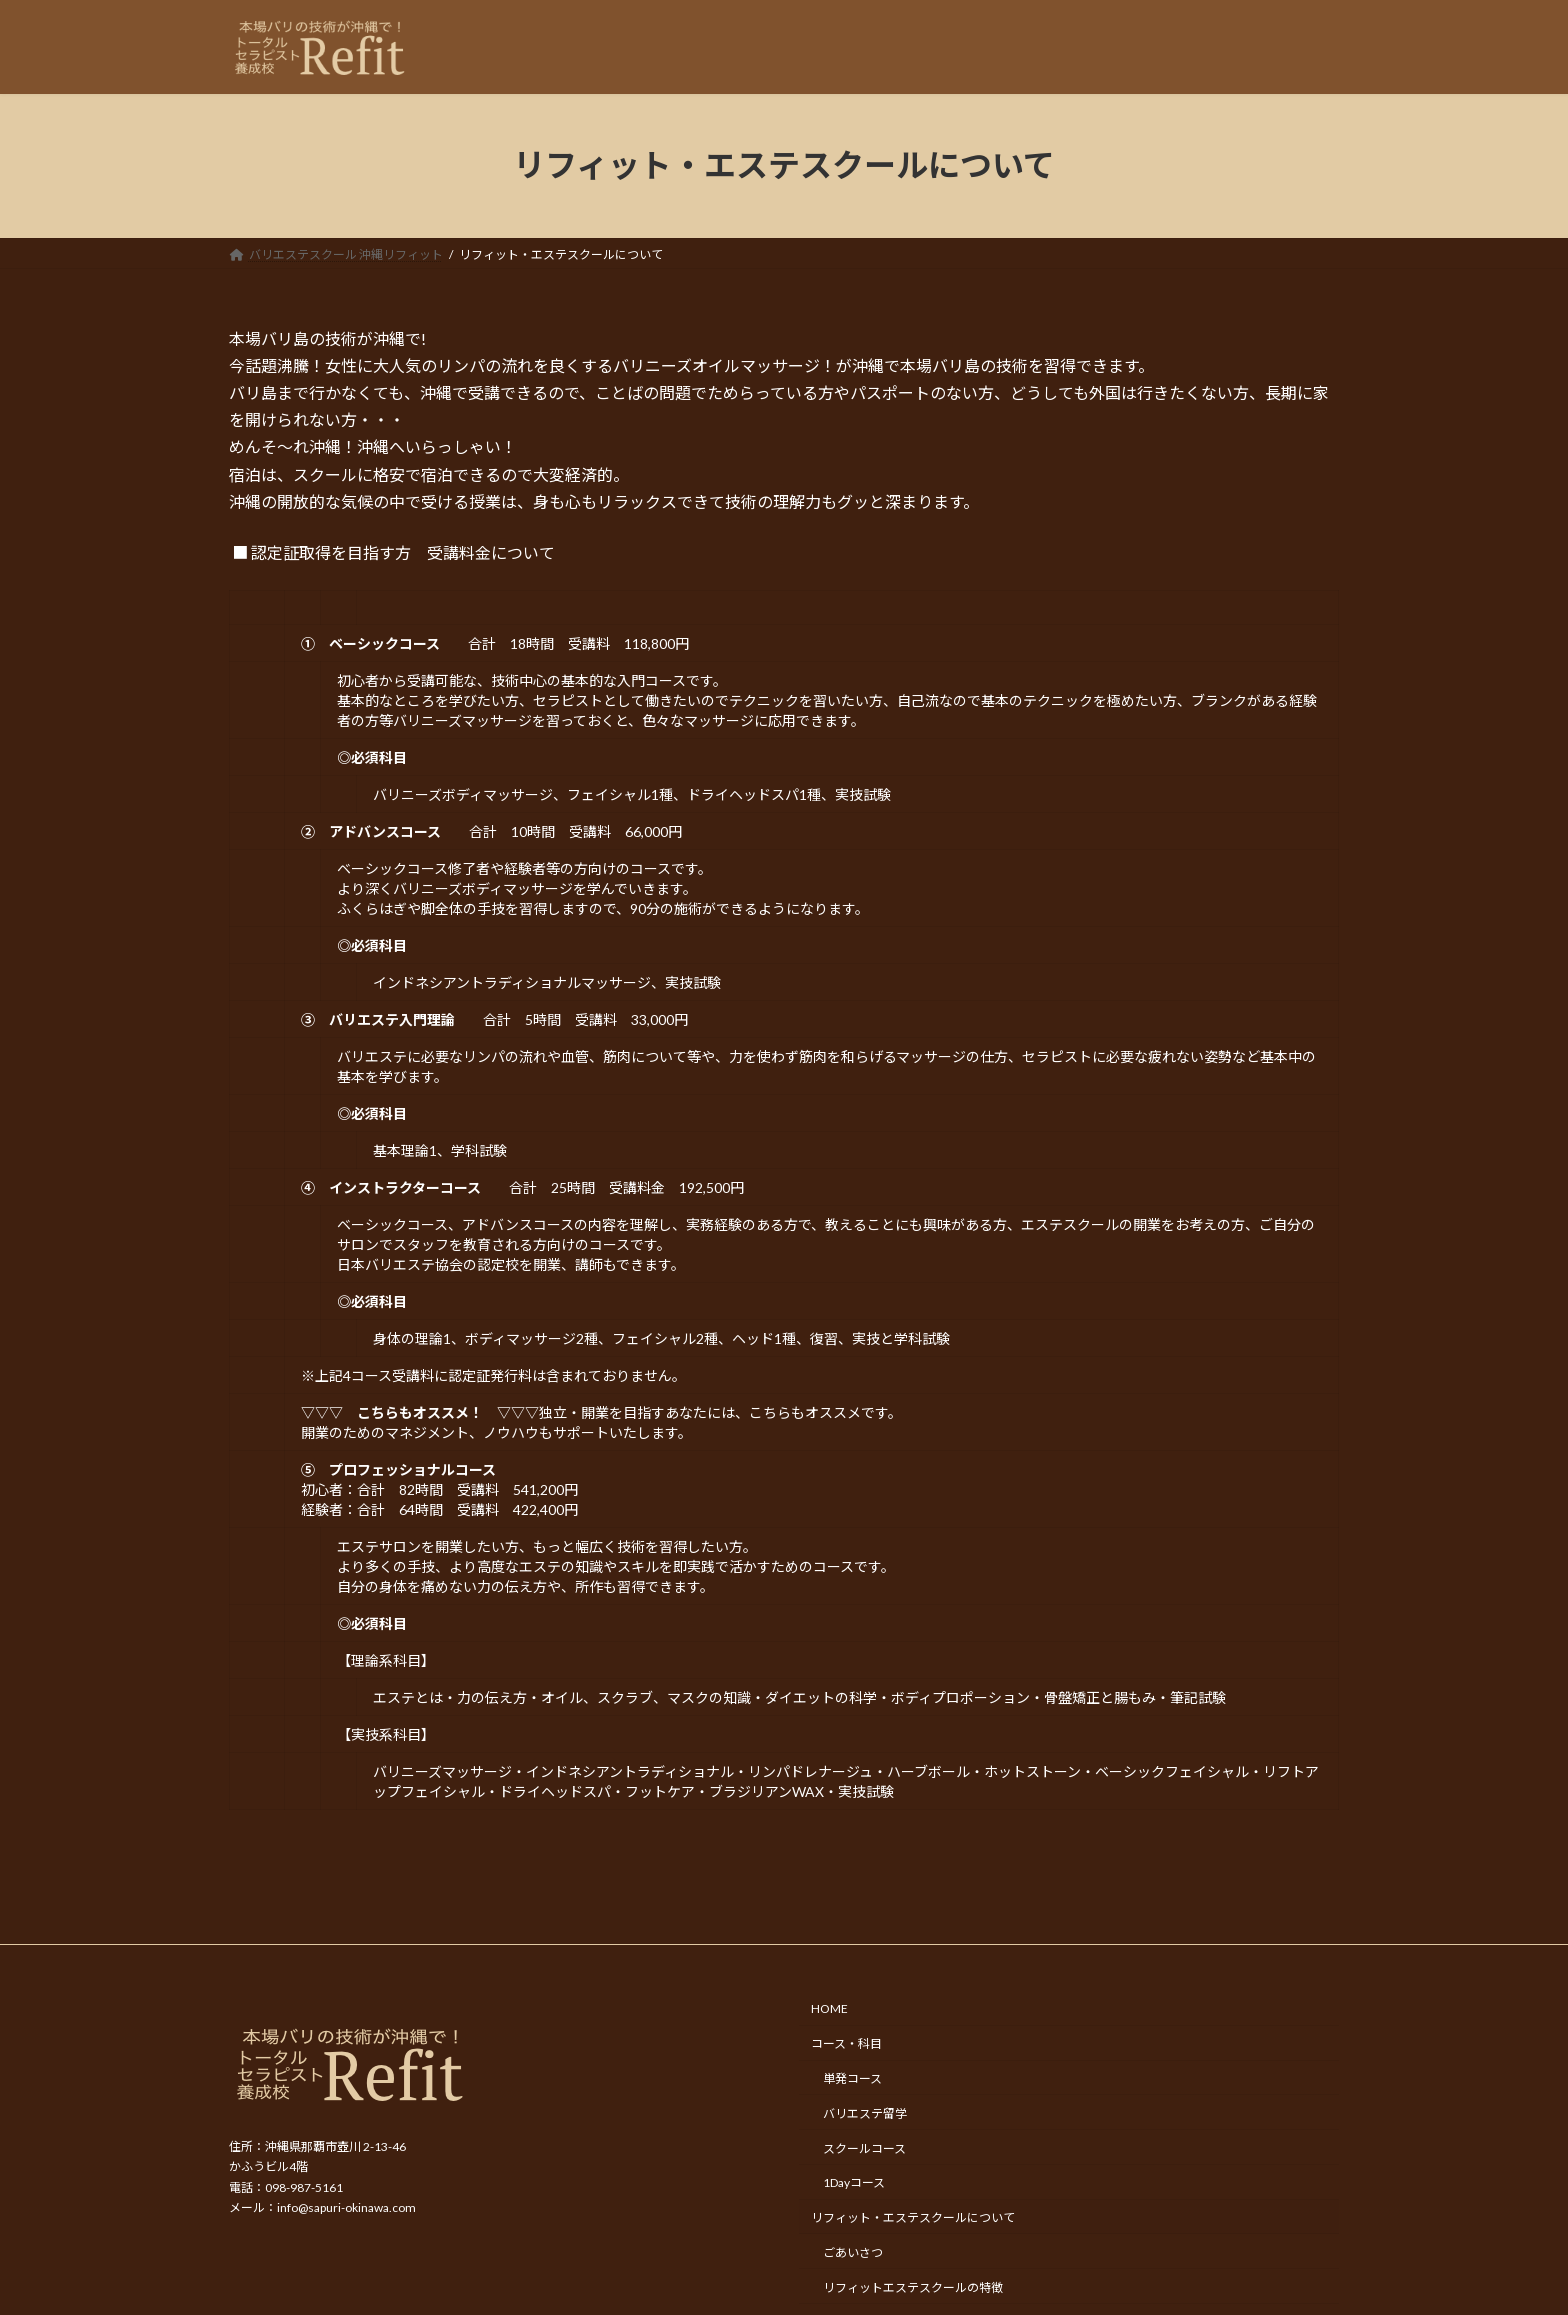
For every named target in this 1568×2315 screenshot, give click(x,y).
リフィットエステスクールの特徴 (913, 2287)
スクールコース (864, 2148)
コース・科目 (846, 2043)
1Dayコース (854, 2183)
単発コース (852, 2078)
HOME (829, 2009)
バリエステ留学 (865, 2113)
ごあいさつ (853, 2252)
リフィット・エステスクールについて (913, 2217)
